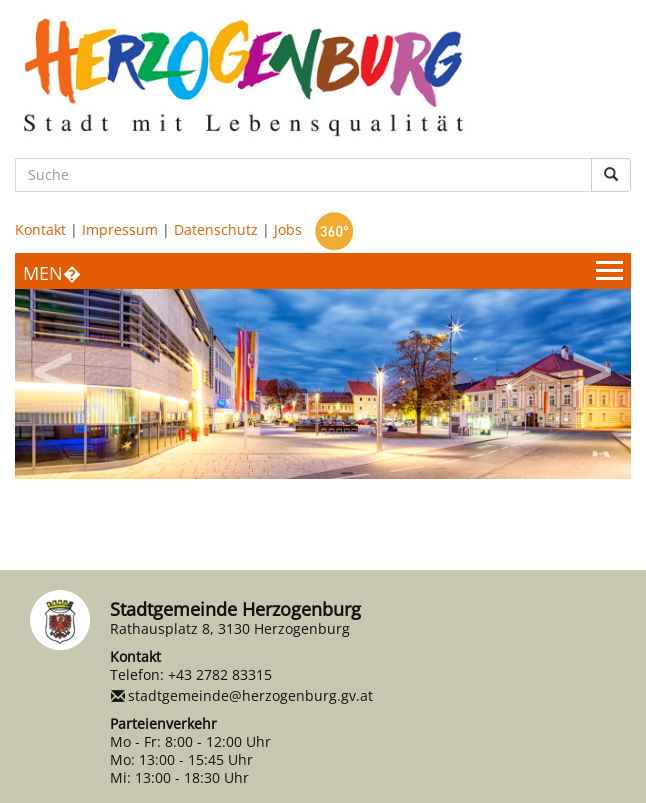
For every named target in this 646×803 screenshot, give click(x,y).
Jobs (288, 229)
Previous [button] (55, 365)
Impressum (120, 229)
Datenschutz (216, 229)
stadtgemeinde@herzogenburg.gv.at (250, 695)
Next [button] (591, 365)
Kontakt (40, 229)
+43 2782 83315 (220, 674)
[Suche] (303, 175)
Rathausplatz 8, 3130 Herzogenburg (230, 628)
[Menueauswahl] (323, 271)
